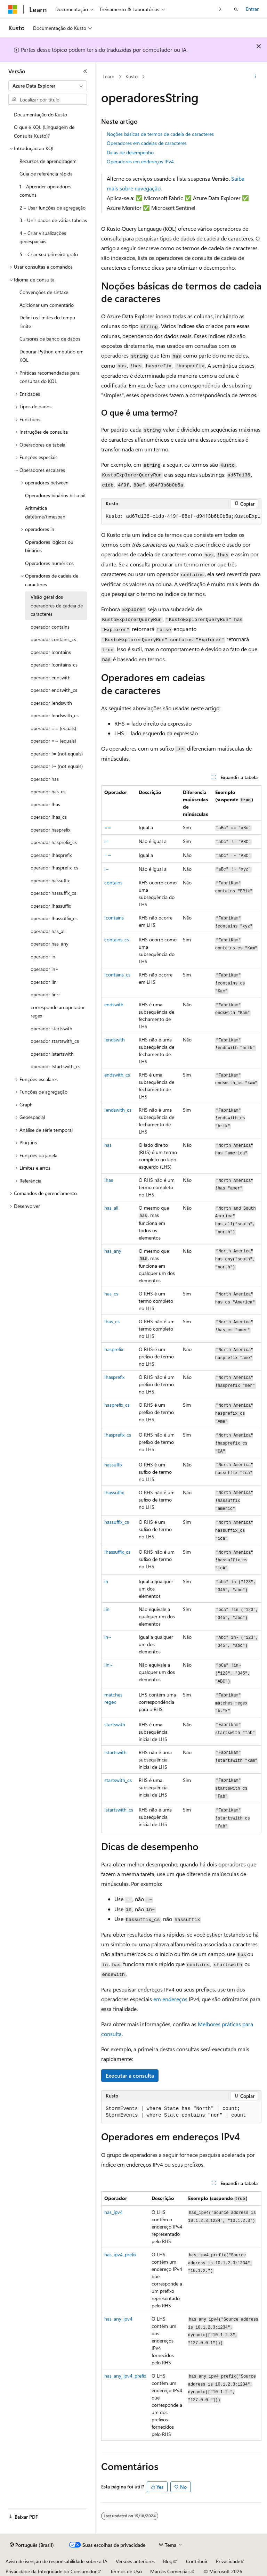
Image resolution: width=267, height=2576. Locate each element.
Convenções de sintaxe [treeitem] (43, 292)
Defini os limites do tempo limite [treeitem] (47, 321)
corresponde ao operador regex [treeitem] (58, 1011)
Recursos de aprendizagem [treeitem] (47, 161)
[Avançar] (220, 9)
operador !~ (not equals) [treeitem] (57, 766)
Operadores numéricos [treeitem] (49, 563)
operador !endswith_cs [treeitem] (55, 715)
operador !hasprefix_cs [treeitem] (54, 867)
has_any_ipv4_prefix (125, 2375)
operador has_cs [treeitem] (48, 791)
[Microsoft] (12, 9)
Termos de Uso (126, 2571)
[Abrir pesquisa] (236, 9)
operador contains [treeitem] (50, 626)
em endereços (170, 1999)
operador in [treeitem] (43, 956)
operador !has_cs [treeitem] (49, 816)
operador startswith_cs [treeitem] (55, 1041)
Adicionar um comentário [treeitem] (46, 305)
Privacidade (228, 2561)
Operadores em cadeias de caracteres (147, 143)
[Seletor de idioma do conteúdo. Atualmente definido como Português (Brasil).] (32, 2545)
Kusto (132, 76)
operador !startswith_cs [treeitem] (55, 1066)
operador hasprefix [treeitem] (50, 829)
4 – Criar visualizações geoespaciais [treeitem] (42, 237)
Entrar (252, 9)
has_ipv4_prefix (120, 2254)
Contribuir (197, 2561)
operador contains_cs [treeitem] (53, 639)
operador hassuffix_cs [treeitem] (53, 893)
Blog (167, 2561)
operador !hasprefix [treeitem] (51, 855)
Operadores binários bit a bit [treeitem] (55, 495)
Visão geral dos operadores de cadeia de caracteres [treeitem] (57, 605)
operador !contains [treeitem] (51, 652)
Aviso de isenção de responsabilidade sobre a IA (56, 2561)
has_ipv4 (113, 2212)
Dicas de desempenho (130, 152)
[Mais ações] (255, 76)
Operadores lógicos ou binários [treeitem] (49, 546)
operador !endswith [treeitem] (51, 703)
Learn (108, 76)
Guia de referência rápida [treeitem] (46, 173)
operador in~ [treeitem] (45, 969)
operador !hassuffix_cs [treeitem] (54, 918)
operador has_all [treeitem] (48, 931)
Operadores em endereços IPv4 (140, 161)
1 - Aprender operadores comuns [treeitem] (45, 190)
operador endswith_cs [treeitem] (54, 690)
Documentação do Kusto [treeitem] (40, 114)
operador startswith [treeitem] (51, 1028)
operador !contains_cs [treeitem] (54, 664)
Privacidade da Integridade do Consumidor (51, 2571)
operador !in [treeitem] (44, 982)
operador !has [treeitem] (45, 804)
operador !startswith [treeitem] (52, 1053)
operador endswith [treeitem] (51, 677)
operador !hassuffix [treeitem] (51, 905)
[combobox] (47, 85)
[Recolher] (85, 71)
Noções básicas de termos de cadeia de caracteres (160, 134)
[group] (181, 516)
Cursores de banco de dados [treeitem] (49, 338)
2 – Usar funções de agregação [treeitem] (52, 207)
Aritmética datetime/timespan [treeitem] (45, 512)
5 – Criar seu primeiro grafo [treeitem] (48, 254)
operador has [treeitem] (45, 779)
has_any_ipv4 (118, 2318)
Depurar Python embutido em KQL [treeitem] (51, 355)
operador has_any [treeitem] (49, 943)
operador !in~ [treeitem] (45, 994)
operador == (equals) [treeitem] (53, 728)
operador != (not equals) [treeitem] (57, 753)
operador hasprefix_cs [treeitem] (54, 842)
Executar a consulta (130, 2075)
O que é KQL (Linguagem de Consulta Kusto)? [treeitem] (44, 131)
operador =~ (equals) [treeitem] (53, 740)
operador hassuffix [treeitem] (50, 880)
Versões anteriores (135, 2561)
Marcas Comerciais (170, 2571)
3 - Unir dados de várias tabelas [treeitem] (53, 220)
